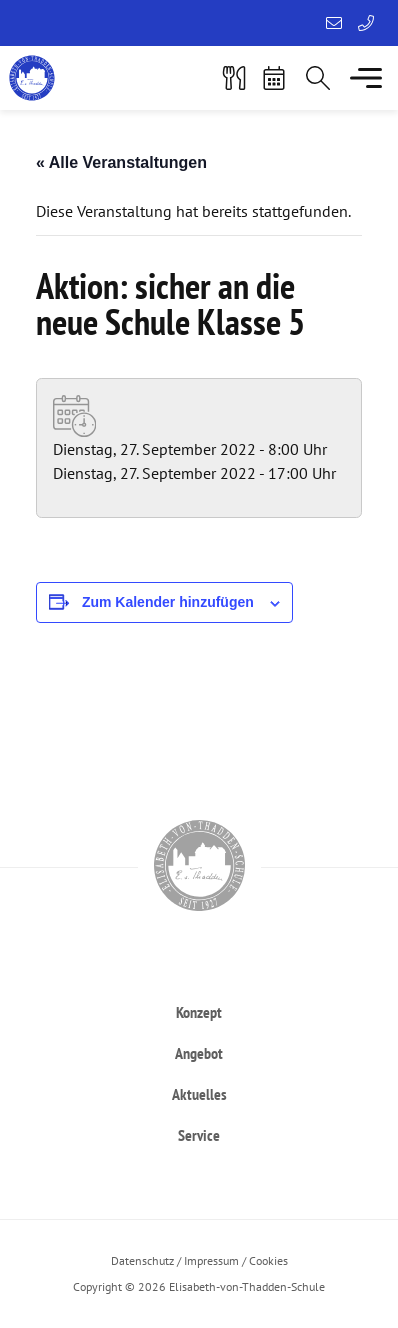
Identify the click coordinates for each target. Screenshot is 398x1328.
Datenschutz (142, 1260)
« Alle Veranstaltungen (121, 162)
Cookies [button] (268, 1260)
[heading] (199, 1011)
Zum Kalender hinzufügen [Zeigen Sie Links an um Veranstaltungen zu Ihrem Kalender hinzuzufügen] (168, 602)
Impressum (211, 1260)
